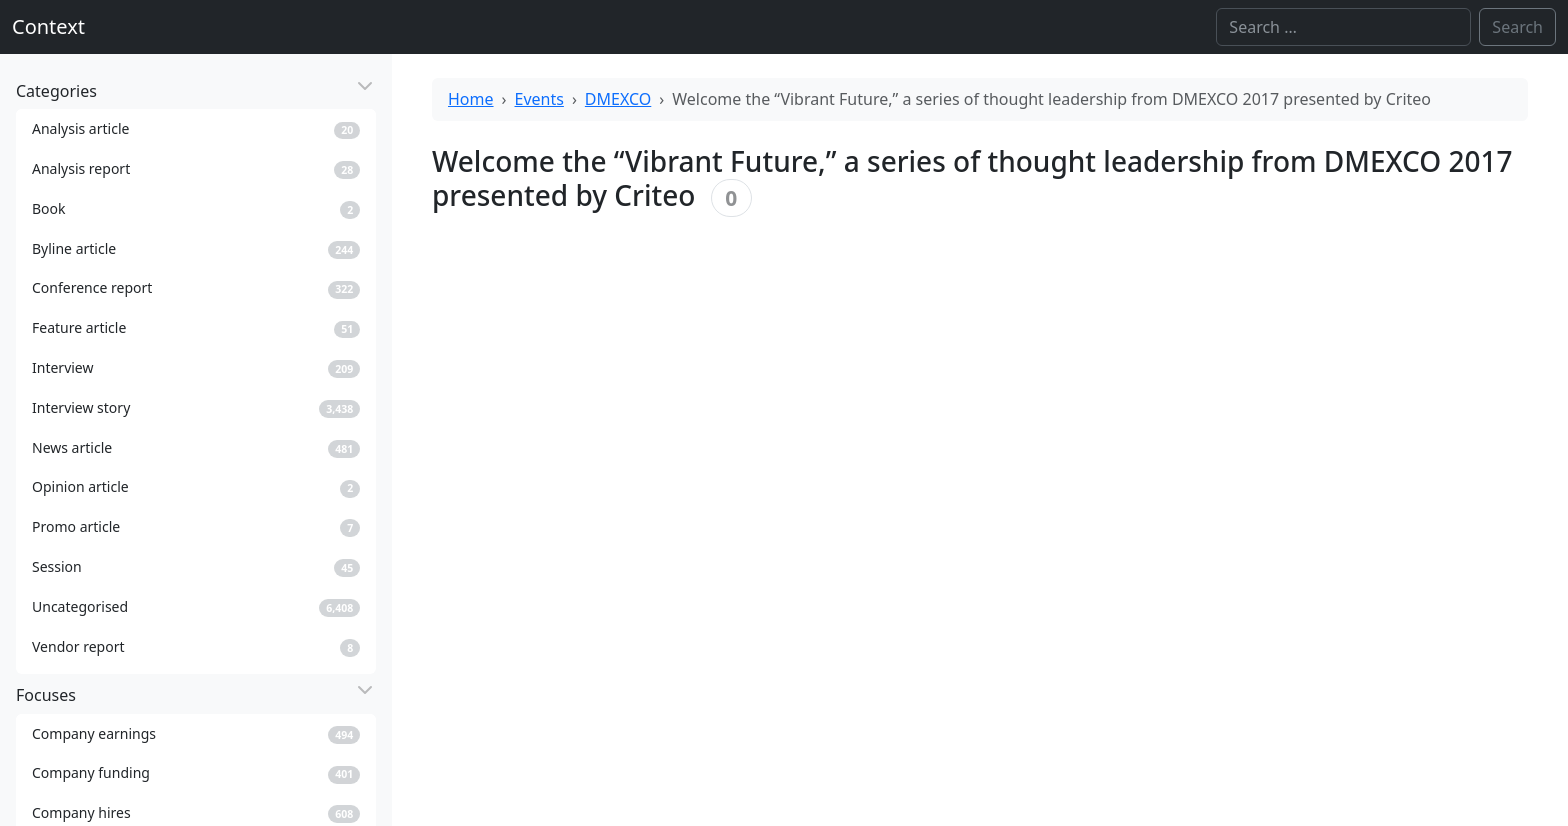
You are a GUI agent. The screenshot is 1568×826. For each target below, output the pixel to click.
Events (539, 99)
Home (471, 99)
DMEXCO (618, 99)
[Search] (1343, 27)
